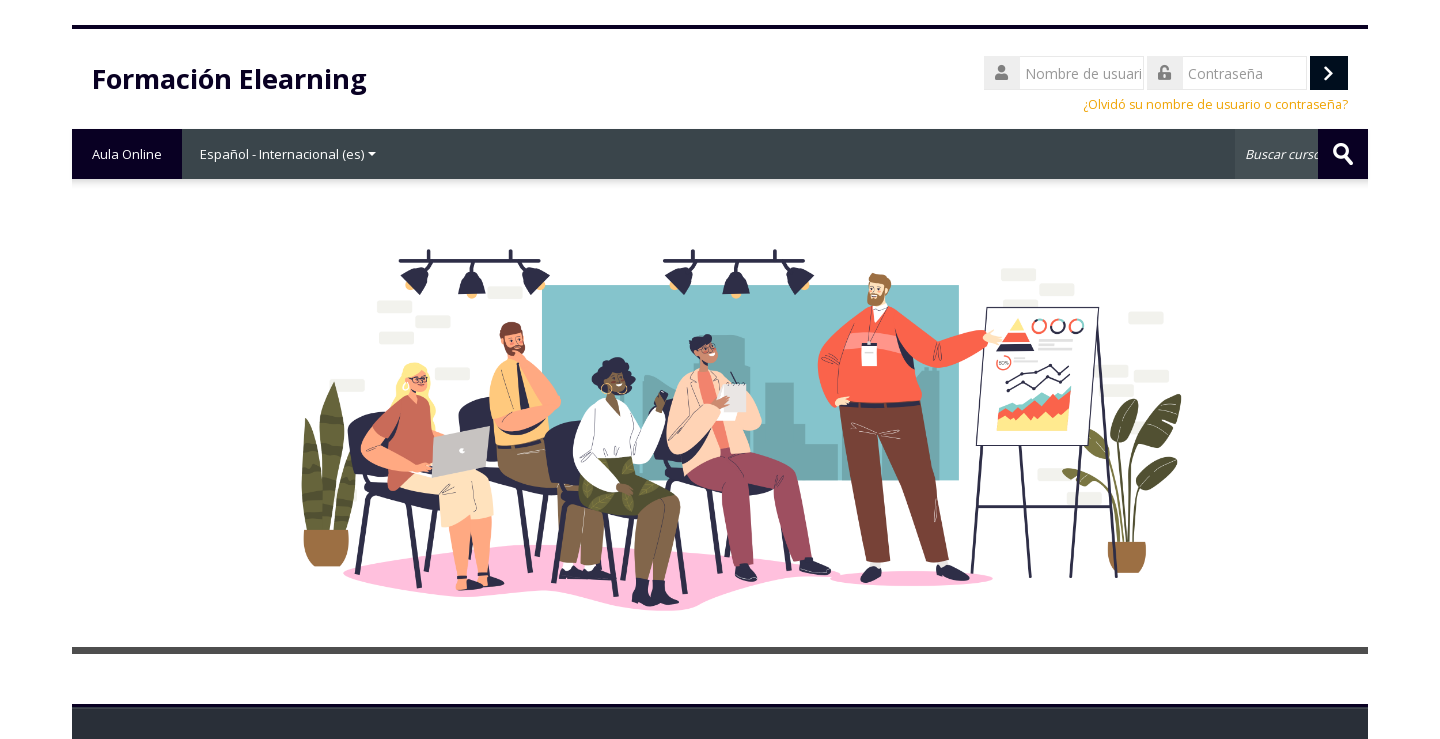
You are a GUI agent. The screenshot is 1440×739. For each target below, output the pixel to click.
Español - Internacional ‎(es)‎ (288, 154)
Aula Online (127, 154)
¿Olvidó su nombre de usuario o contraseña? (1215, 104)
